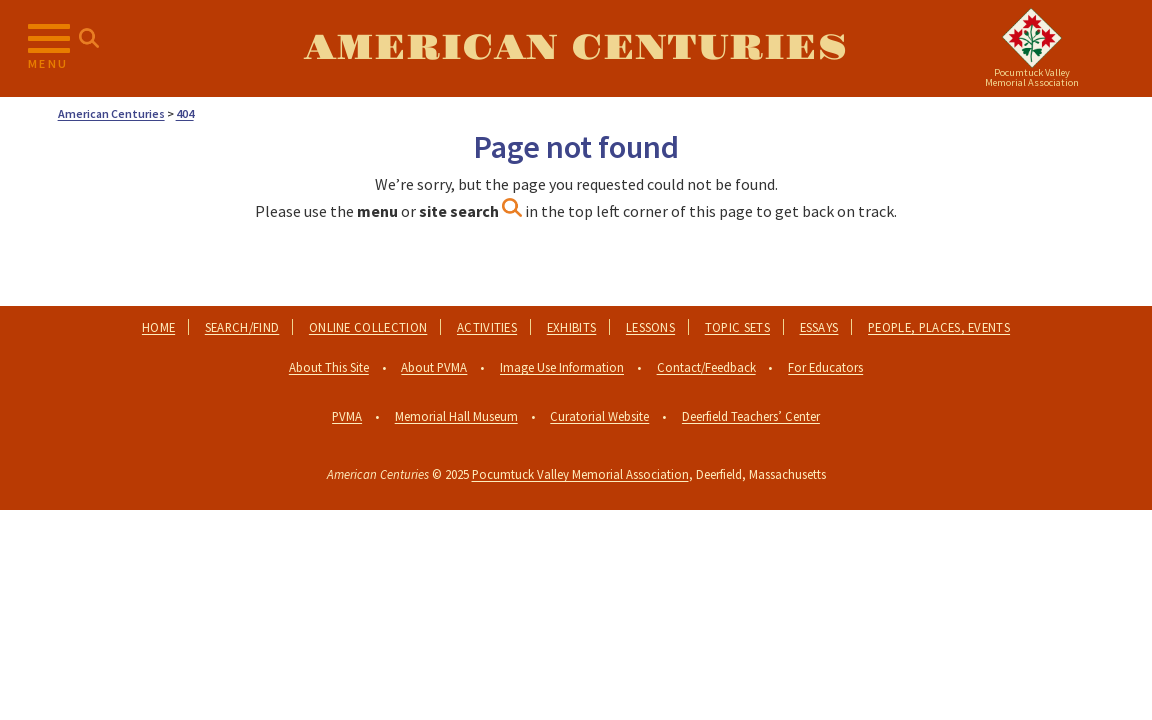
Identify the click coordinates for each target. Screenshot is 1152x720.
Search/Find (242, 327)
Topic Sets (737, 327)
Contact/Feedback (706, 367)
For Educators (825, 367)
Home (158, 327)
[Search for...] (89, 39)
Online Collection (368, 327)
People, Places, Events (939, 327)
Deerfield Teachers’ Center (751, 416)
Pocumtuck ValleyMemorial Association (1032, 77)
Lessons (650, 327)
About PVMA (434, 367)
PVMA (347, 416)
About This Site (329, 367)
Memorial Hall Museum (456, 416)
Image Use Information (562, 367)
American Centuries (575, 48)
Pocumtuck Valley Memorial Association (580, 474)
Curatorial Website (599, 416)
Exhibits (572, 327)
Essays (819, 327)
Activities (487, 327)
